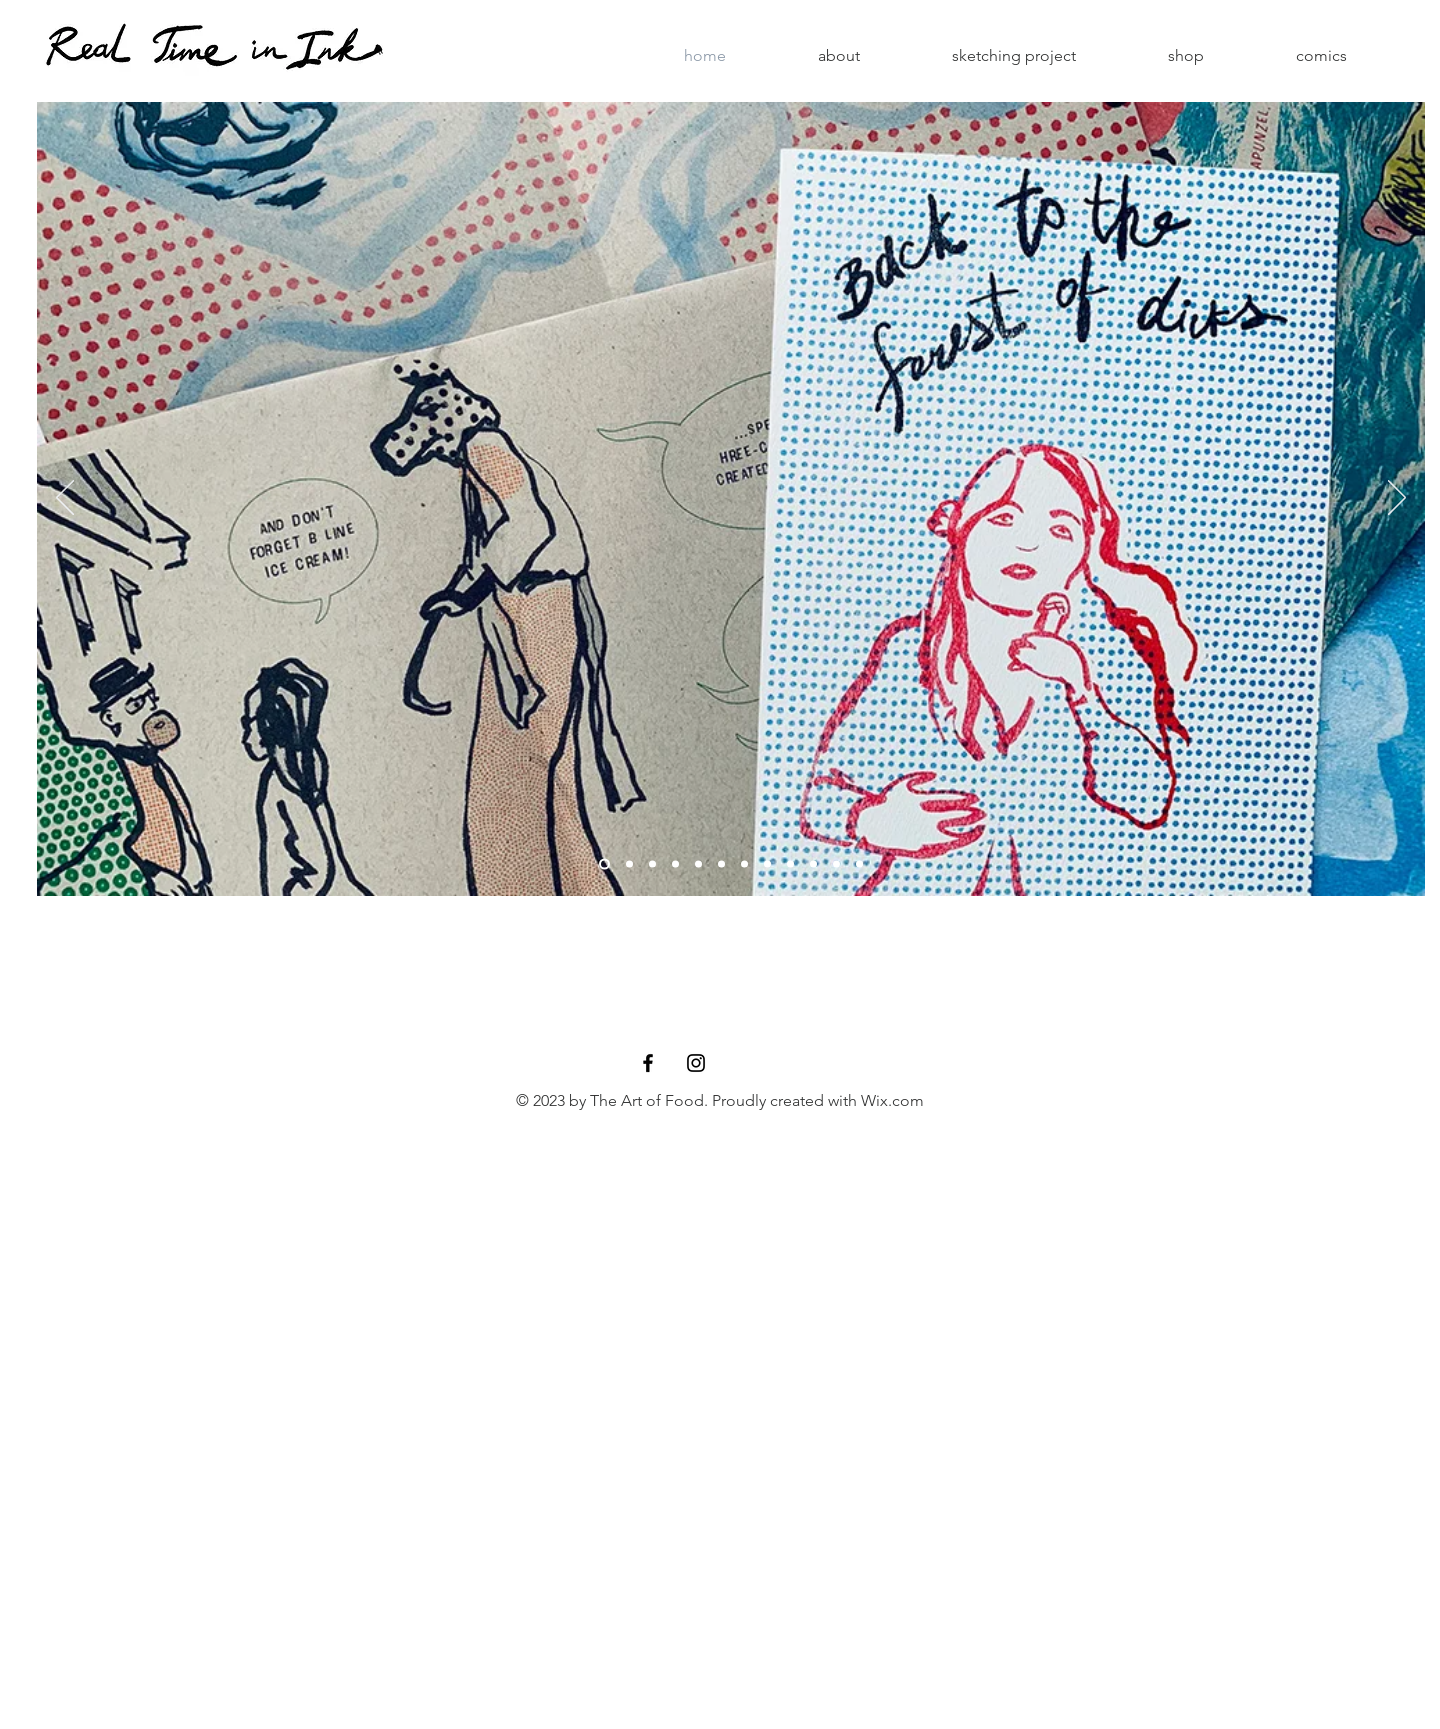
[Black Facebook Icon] (648, 1063)
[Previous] (65, 499)
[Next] (1397, 499)
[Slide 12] (859, 864)
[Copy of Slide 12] (698, 864)
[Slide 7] (813, 864)
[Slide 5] (721, 864)
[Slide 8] (675, 864)
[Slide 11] (652, 864)
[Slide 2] (604, 864)
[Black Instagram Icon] (696, 1063)
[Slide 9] (790, 864)
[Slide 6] (744, 864)
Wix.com (892, 1100)
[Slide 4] (629, 864)
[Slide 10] (767, 864)
